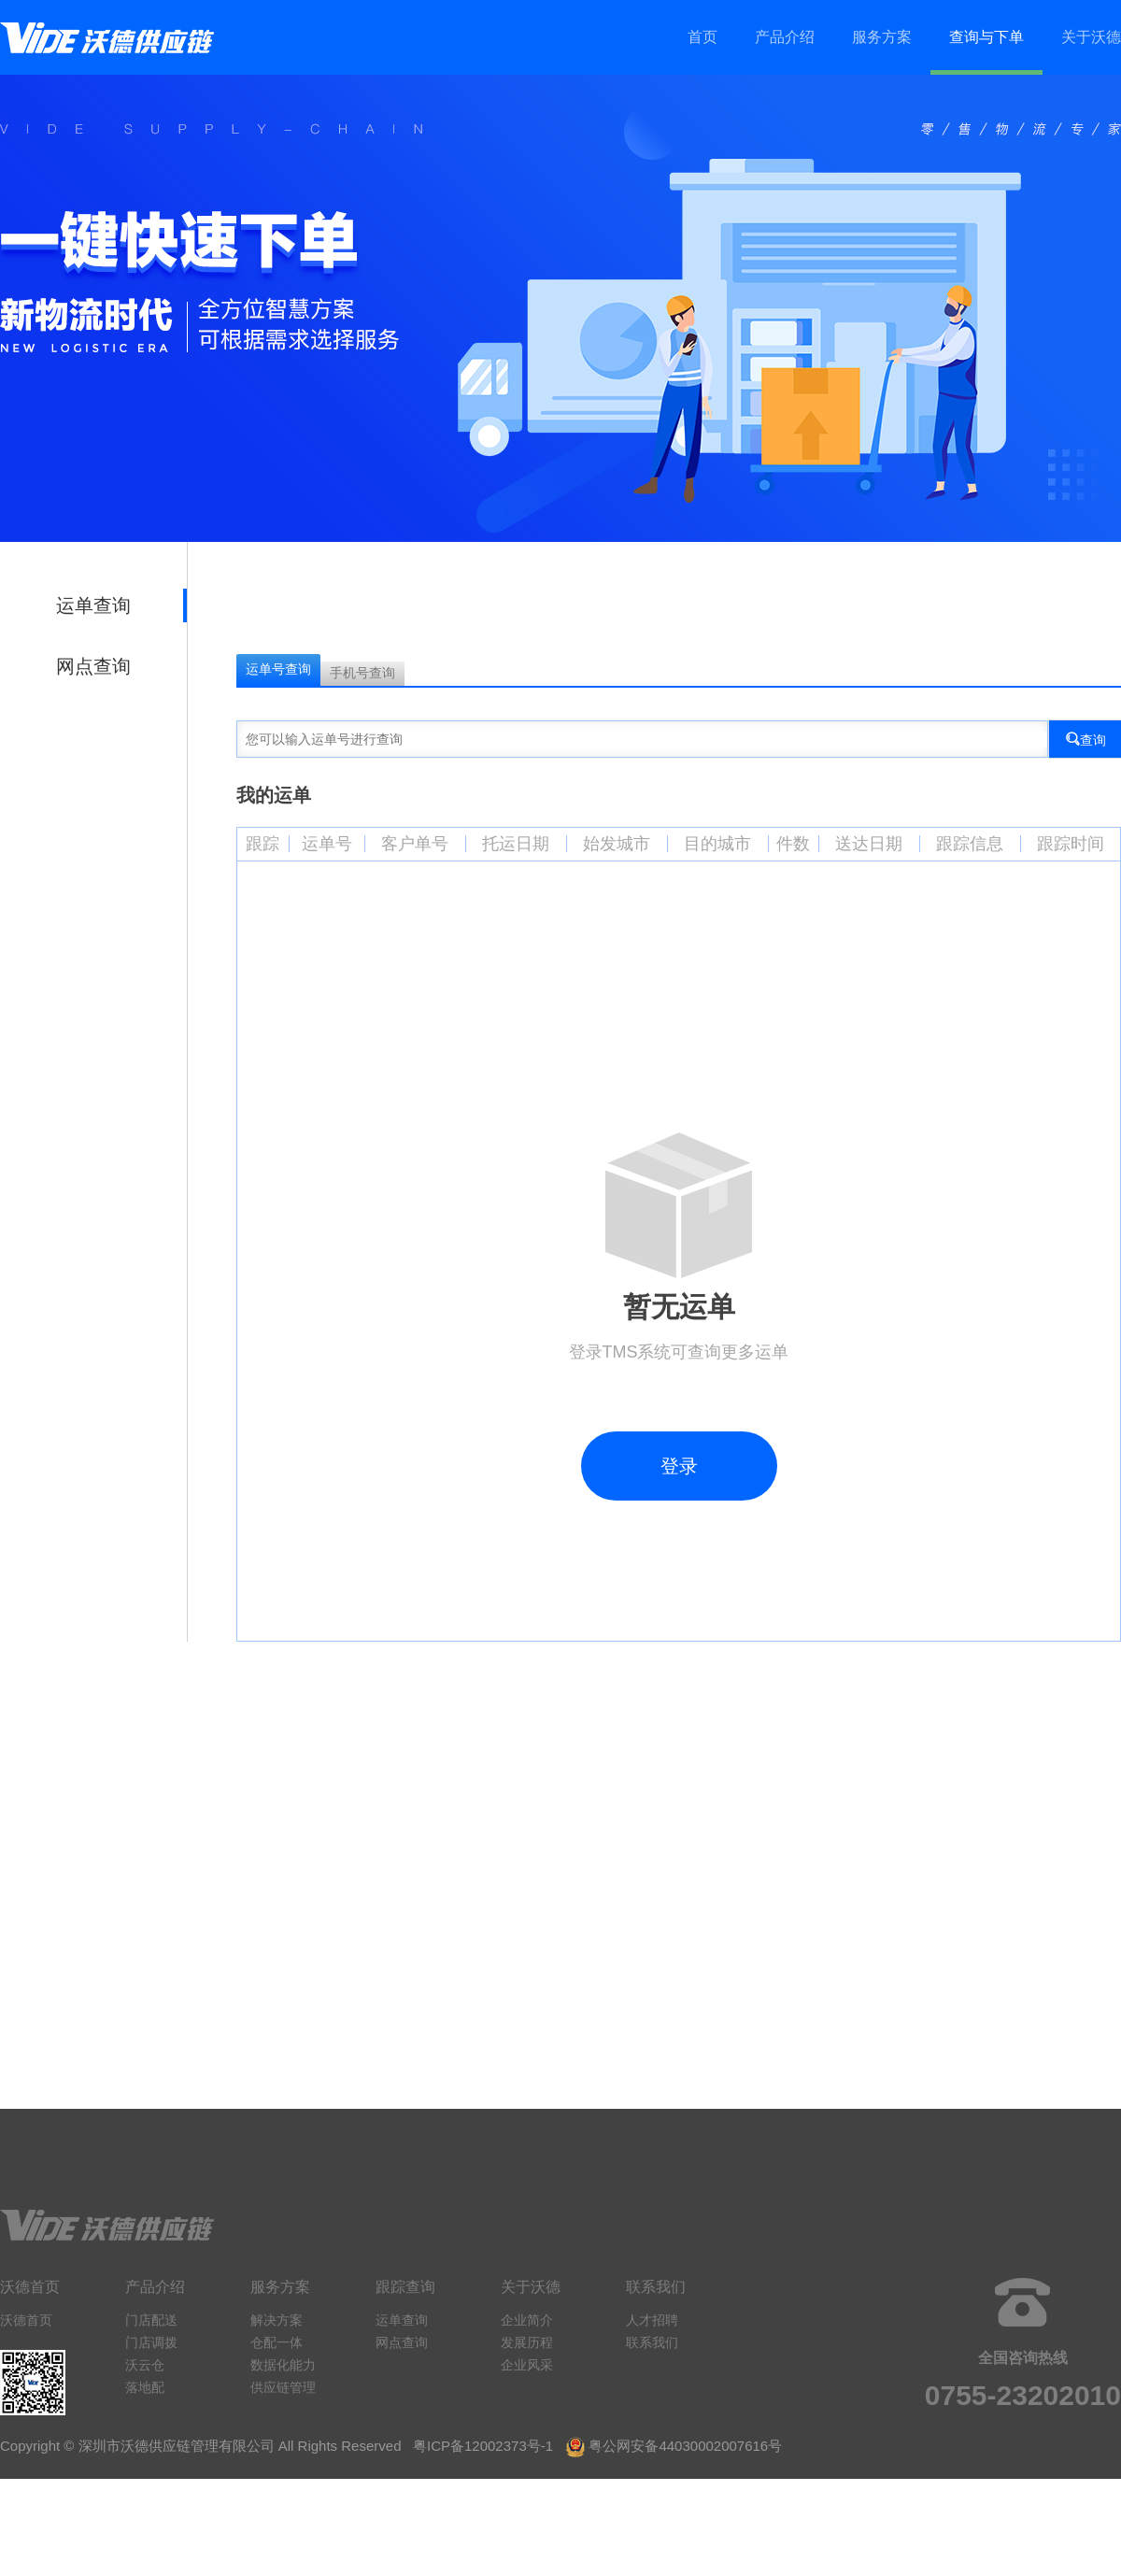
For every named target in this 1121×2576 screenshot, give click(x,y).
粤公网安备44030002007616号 (685, 2446)
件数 (793, 843)
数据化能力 (283, 2364)
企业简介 (527, 2320)
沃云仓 (144, 2364)
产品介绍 (785, 37)
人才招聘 (652, 2320)
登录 (679, 1466)
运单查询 (93, 605)
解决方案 (276, 2320)
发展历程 (527, 2342)
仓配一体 (276, 2342)
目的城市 (717, 843)
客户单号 (414, 843)
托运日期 (515, 843)
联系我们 (652, 2342)
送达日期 (868, 843)
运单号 (327, 843)
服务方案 (882, 37)
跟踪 (262, 843)
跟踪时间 (1070, 843)
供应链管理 (283, 2387)
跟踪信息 (969, 843)
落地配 (144, 2387)
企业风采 (527, 2364)
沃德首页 (26, 2320)
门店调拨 (151, 2342)
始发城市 (616, 843)
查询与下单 (986, 37)
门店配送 (151, 2320)
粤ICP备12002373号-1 (483, 2446)
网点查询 (93, 666)
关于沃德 (1091, 37)
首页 (702, 37)
